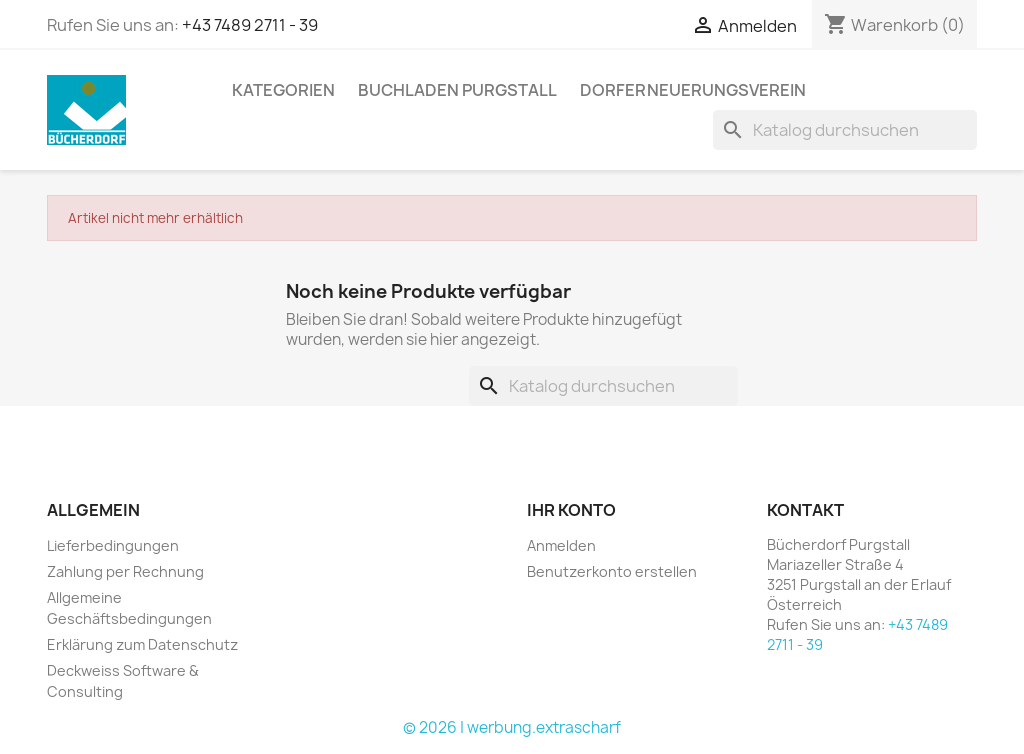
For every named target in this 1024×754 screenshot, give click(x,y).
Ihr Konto (571, 510)
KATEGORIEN (283, 90)
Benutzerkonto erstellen (612, 571)
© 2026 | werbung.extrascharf (512, 727)
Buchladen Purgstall (457, 90)
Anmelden (561, 545)
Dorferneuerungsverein (693, 90)
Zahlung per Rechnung (125, 571)
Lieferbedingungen (113, 545)
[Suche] (845, 130)
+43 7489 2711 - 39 (250, 25)
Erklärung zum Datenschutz (142, 644)
